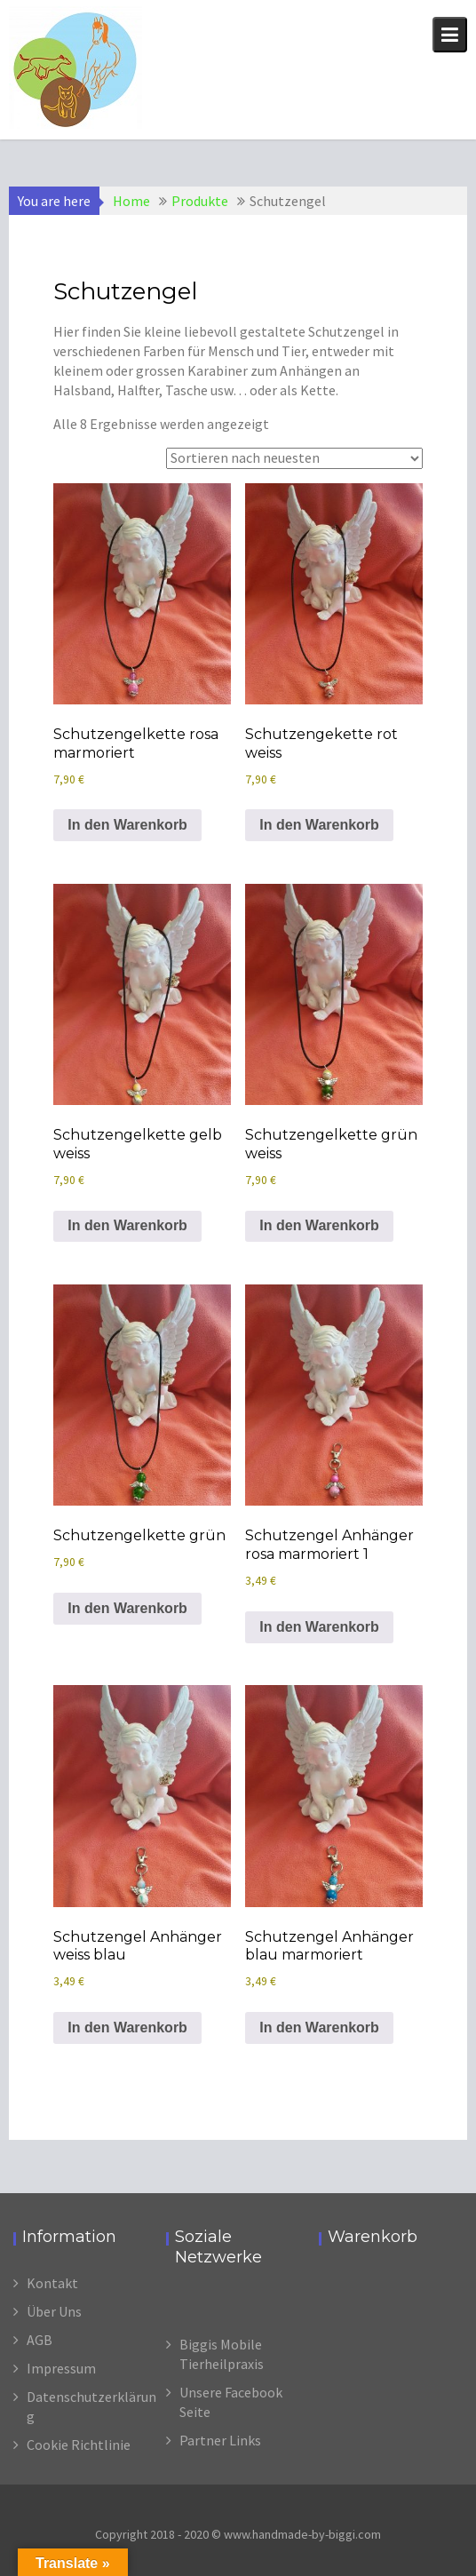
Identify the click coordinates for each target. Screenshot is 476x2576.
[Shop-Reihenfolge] (294, 458)
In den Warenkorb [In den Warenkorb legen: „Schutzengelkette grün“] (127, 1608)
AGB (39, 2340)
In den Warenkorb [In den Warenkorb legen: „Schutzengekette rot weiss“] (319, 824)
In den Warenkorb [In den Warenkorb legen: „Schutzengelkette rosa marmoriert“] (127, 824)
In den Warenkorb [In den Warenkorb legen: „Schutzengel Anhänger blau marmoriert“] (319, 2027)
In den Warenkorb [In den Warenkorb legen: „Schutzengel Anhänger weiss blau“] (127, 2027)
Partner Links (220, 2440)
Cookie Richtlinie (79, 2444)
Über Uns (54, 2311)
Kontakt (52, 2283)
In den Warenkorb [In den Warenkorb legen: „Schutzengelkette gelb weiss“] (127, 1225)
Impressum (61, 2368)
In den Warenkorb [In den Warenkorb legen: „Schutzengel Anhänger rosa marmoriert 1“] (319, 1626)
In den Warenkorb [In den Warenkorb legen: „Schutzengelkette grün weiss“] (319, 1225)
